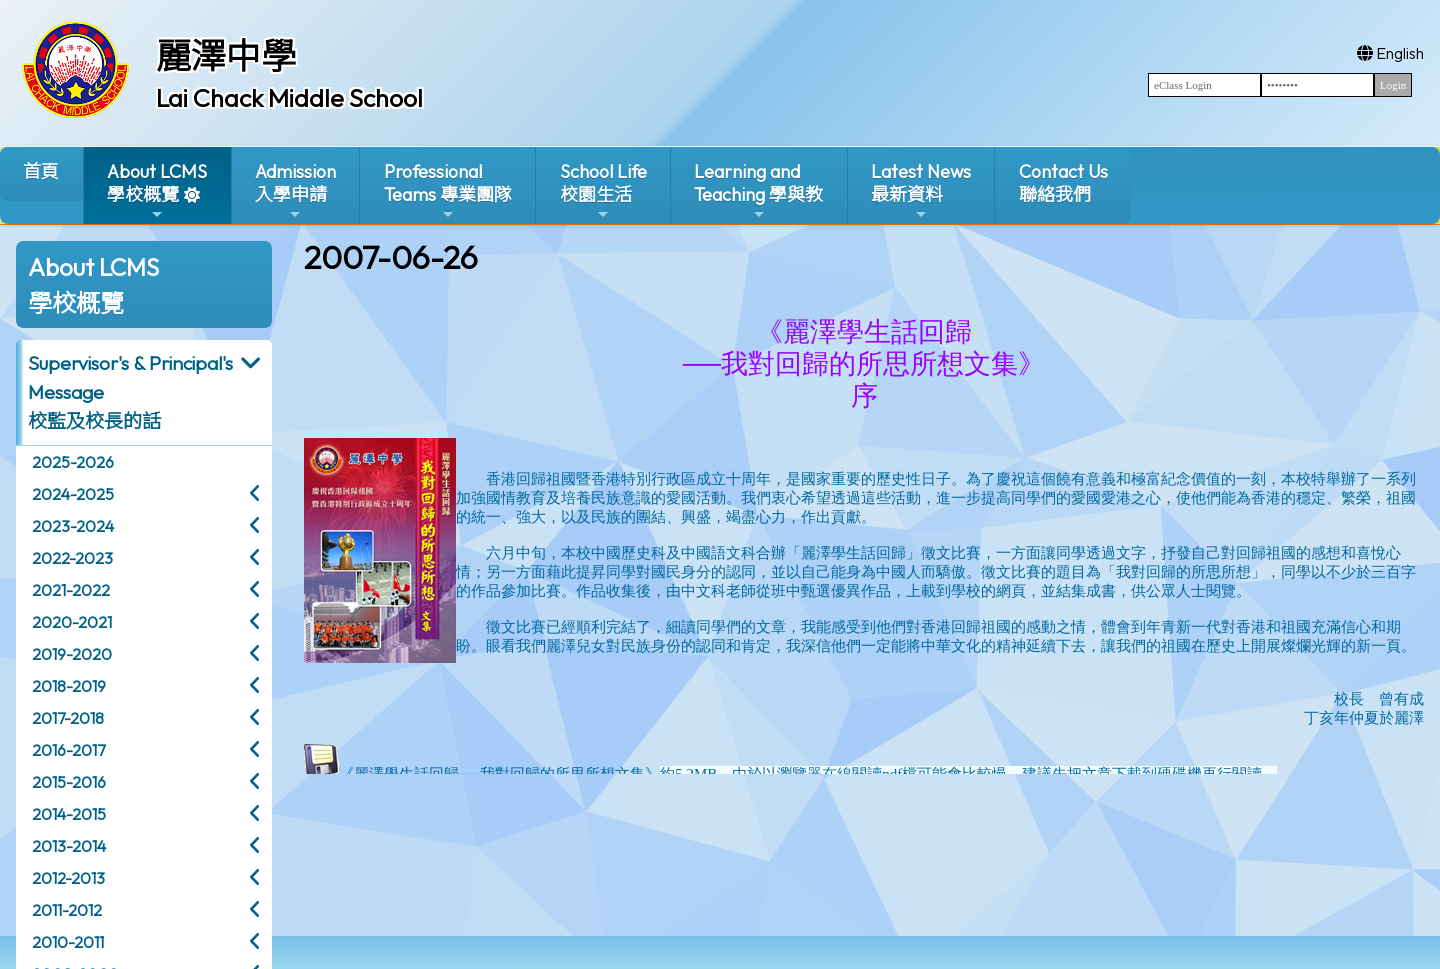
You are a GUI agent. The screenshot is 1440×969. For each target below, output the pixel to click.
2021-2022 (71, 590)
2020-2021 (72, 622)
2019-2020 (72, 654)
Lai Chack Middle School (289, 98)
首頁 (41, 171)
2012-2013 (68, 878)
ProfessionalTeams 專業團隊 (448, 191)
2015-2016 (69, 782)
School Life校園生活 (603, 191)
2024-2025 (73, 494)
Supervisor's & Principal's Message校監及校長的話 (130, 392)
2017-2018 (68, 718)
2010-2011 (68, 942)
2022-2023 (72, 558)
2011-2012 (67, 910)
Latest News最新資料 (921, 191)
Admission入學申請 (295, 191)
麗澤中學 (226, 56)
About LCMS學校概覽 (157, 191)
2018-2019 (69, 686)
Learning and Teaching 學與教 (758, 191)
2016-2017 (68, 750)
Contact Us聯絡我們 (1063, 183)
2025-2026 (73, 462)
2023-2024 (73, 526)
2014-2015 (69, 814)
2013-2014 (69, 846)
